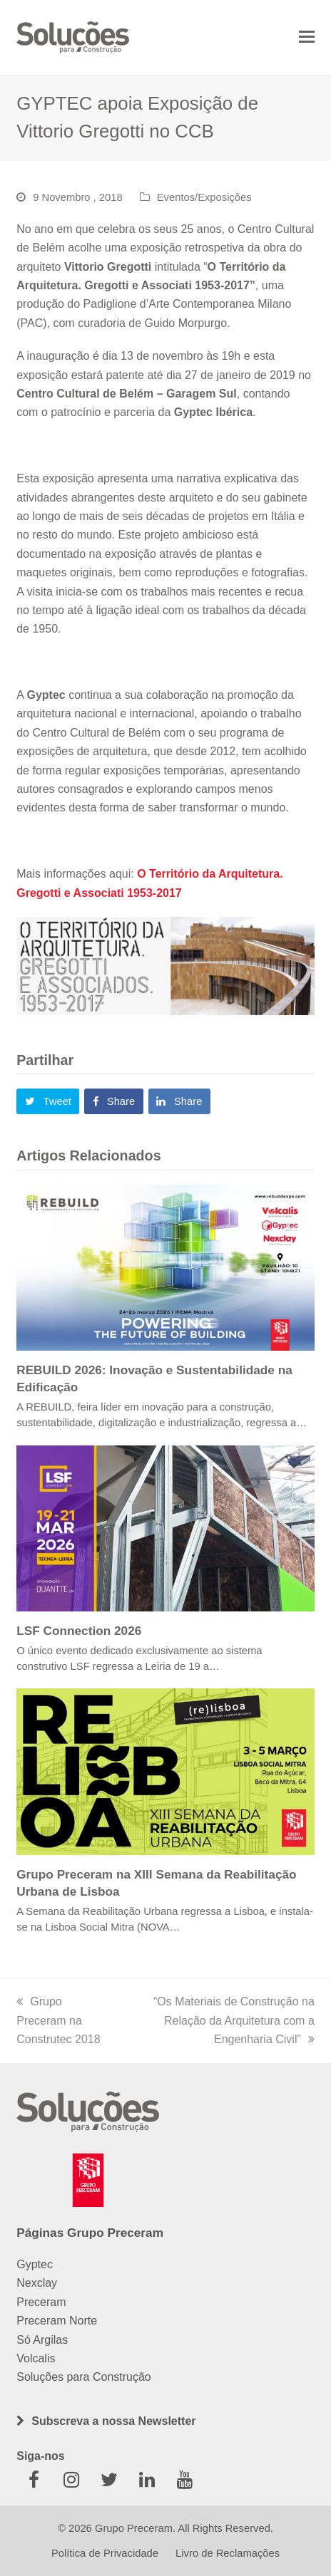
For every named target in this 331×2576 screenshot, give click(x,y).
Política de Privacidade (104, 2553)
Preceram (41, 2302)
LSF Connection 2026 (78, 1631)
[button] (307, 37)
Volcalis (35, 2358)
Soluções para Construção (83, 2377)
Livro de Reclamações (227, 2553)
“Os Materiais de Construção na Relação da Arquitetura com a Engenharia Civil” (234, 2020)
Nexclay (36, 2283)
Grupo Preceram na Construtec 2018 (58, 2020)
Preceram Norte (56, 2321)
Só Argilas (42, 2340)
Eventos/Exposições (204, 197)
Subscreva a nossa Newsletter (113, 2421)
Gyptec (34, 2264)
